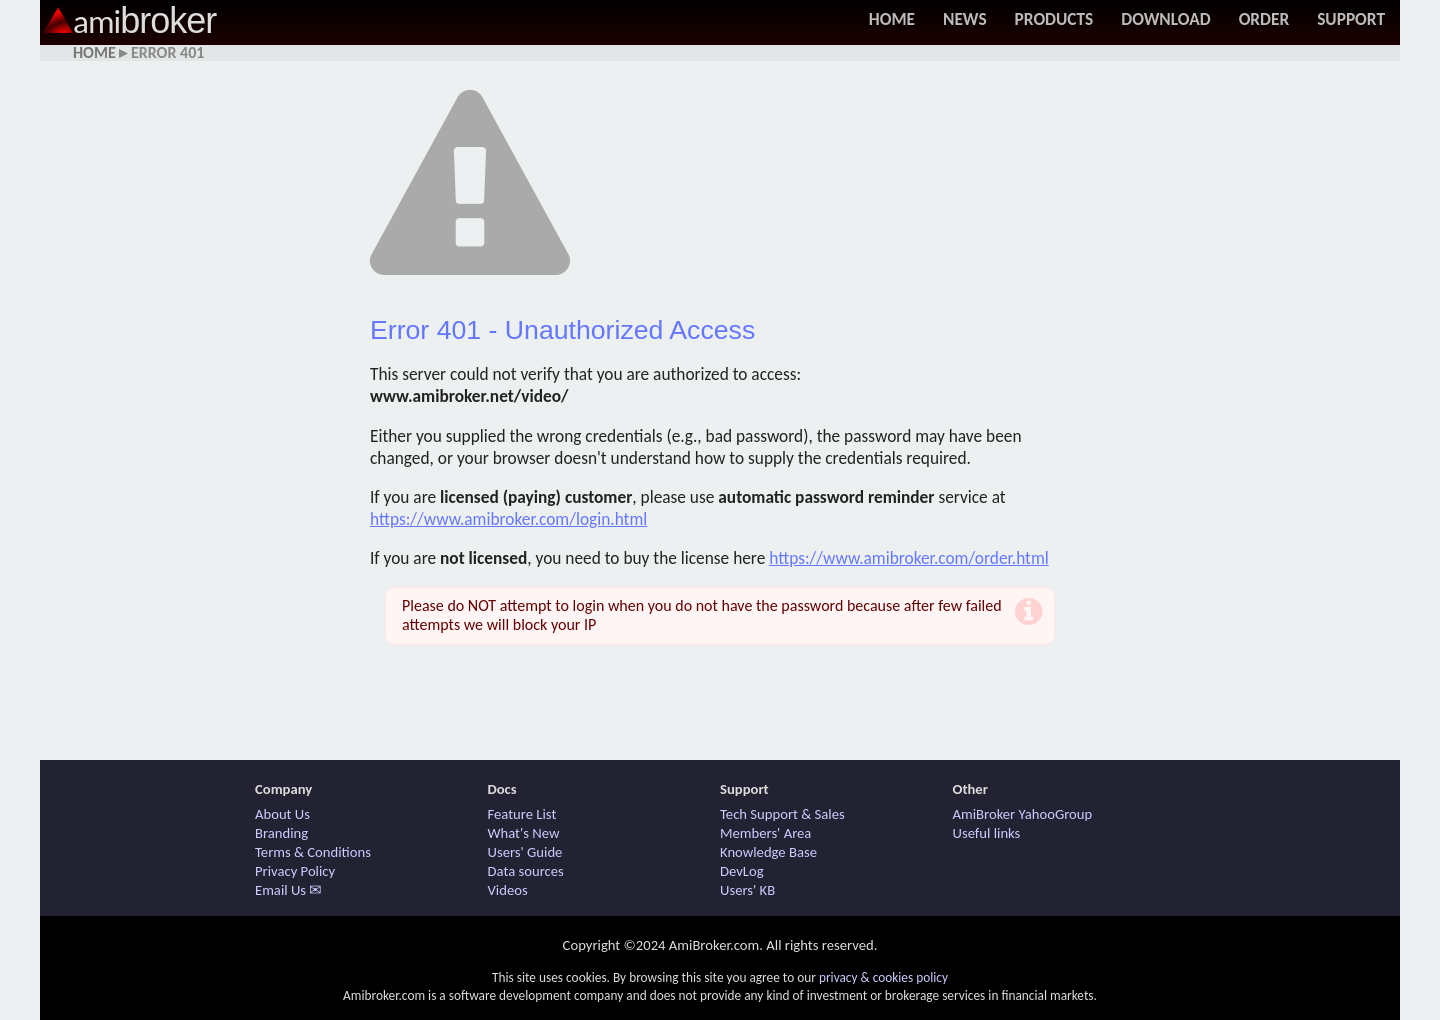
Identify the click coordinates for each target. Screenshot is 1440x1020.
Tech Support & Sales (782, 814)
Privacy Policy (295, 871)
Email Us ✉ (288, 890)
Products (1054, 19)
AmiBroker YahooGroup (1023, 814)
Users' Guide (525, 852)
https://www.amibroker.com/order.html (909, 558)
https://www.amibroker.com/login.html (508, 519)
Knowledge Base (768, 852)
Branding (281, 833)
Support (1351, 19)
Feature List (522, 814)
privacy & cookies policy (883, 977)
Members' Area (765, 833)
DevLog (742, 871)
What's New (524, 833)
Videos (508, 890)
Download (1165, 19)
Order (1264, 19)
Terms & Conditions (313, 852)
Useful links (987, 833)
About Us (282, 814)
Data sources (526, 871)
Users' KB (747, 890)
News (965, 19)
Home (892, 19)
